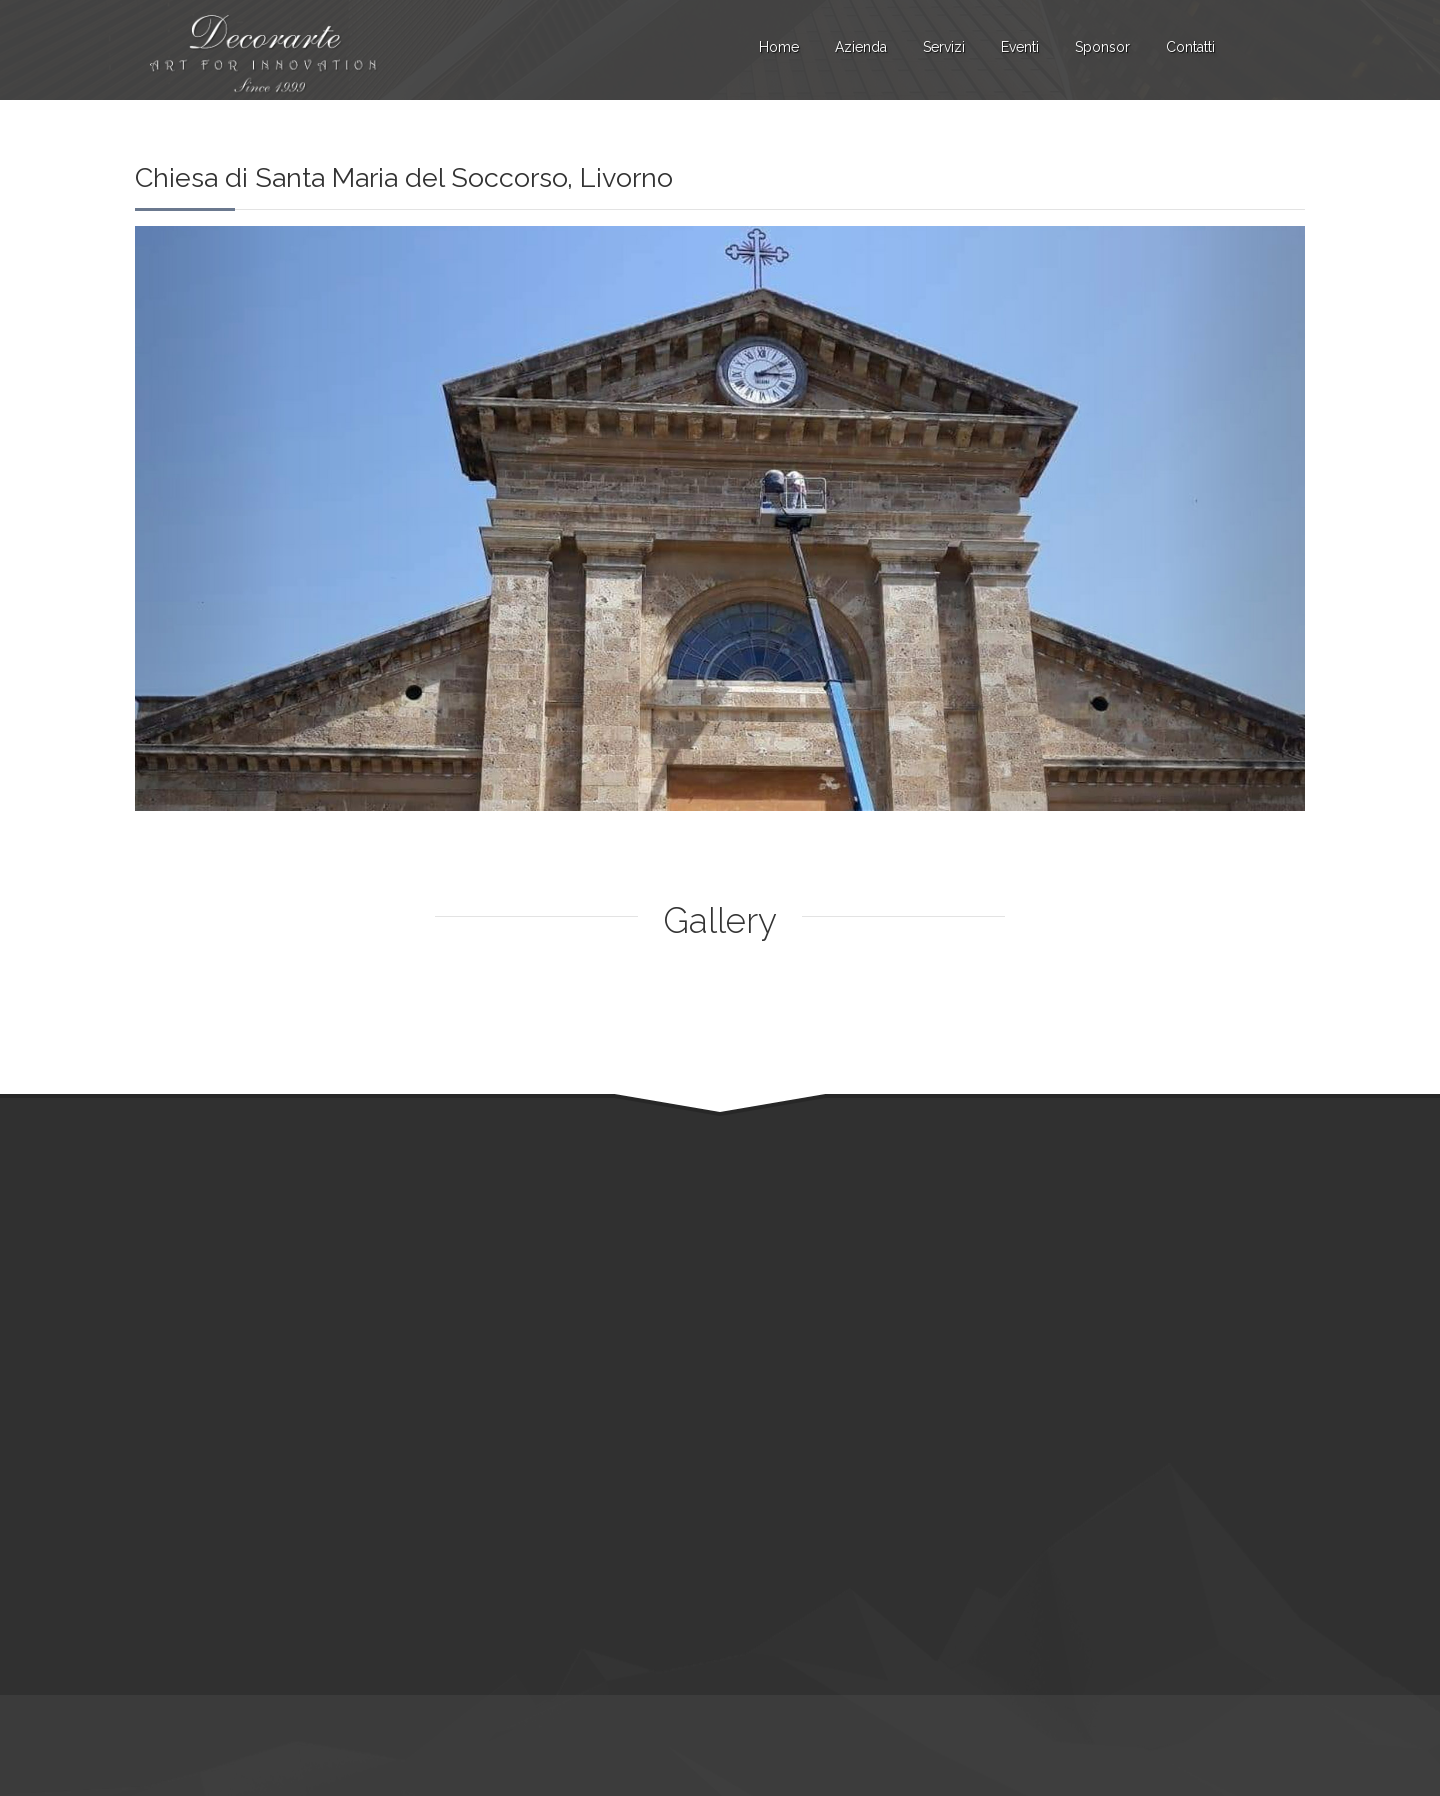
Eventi (1020, 47)
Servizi (944, 47)
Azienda (861, 47)
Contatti (1190, 47)
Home (779, 47)
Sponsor (1102, 47)
